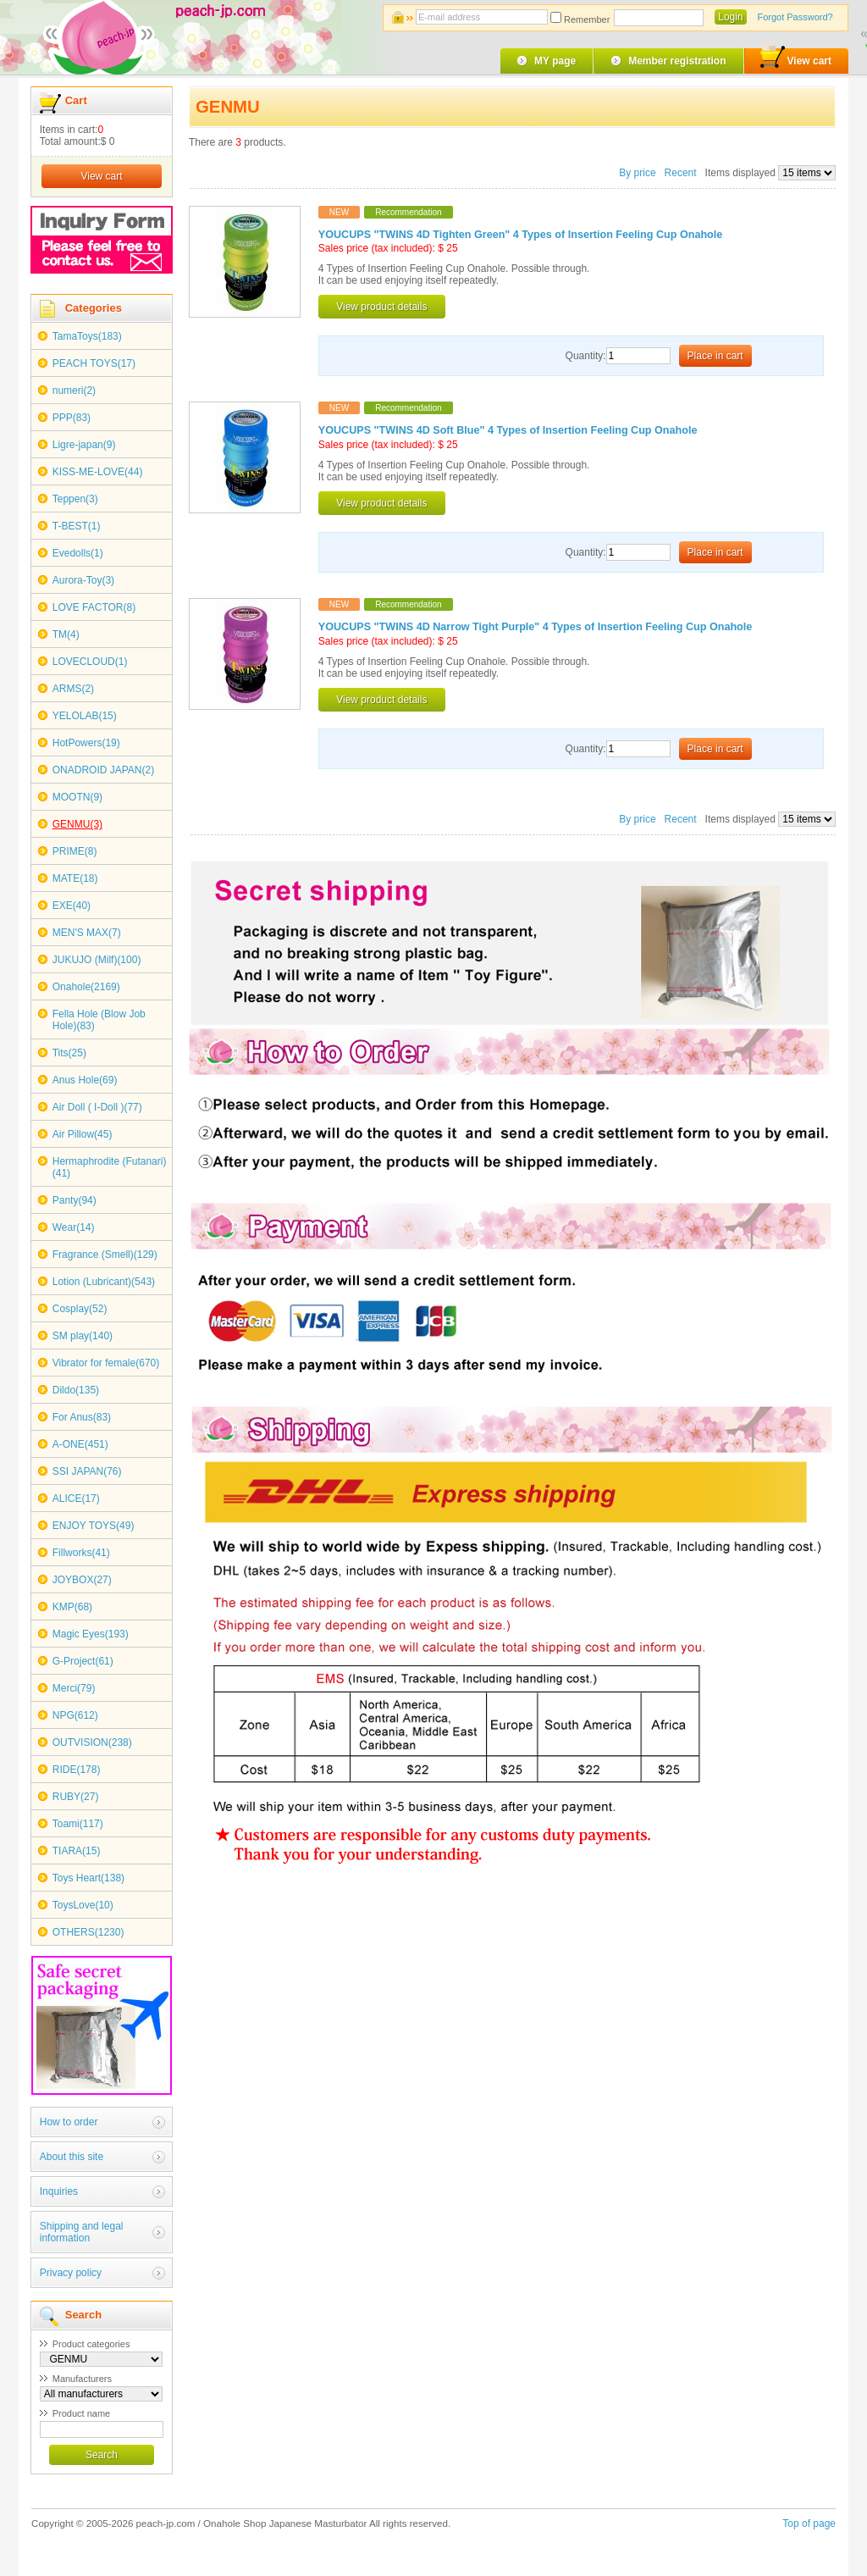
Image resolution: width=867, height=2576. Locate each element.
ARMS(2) (73, 689)
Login (730, 17)
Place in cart (715, 356)
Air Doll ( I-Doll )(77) (97, 1107)
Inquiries (59, 2191)
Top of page (809, 2523)
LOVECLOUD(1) (90, 662)
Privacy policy (71, 2273)
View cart (795, 58)
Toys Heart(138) (88, 1878)
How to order (69, 2122)
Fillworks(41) (81, 1553)
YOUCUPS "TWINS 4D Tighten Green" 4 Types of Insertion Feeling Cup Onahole (520, 235)
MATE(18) (75, 878)
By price (639, 173)
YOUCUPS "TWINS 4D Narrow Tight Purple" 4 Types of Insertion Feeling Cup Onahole (535, 627)
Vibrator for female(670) (106, 1363)
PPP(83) (71, 418)
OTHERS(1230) (88, 1932)
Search (102, 2455)
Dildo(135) (75, 1390)
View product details (381, 307)
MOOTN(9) (77, 797)
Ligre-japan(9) (84, 445)
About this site (71, 2157)
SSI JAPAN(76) (87, 1471)
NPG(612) (75, 1715)
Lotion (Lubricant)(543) (103, 1282)
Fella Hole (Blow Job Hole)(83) (99, 1020)
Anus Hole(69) (85, 1080)
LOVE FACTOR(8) (93, 607)
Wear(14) (73, 1227)
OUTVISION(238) (92, 1742)
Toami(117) (77, 1824)
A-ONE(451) (80, 1444)
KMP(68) (72, 1607)
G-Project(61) (82, 1661)
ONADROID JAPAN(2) (103, 770)
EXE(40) (71, 905)
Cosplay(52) (80, 1309)
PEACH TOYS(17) (93, 363)
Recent (681, 173)
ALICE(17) (76, 1498)
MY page (555, 61)
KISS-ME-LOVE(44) (97, 472)
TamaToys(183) (87, 336)
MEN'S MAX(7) (86, 933)
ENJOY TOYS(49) (93, 1526)
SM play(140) (82, 1336)
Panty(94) (74, 1200)
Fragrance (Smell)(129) (104, 1254)
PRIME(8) (74, 851)
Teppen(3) (75, 499)
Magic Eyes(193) (90, 1634)
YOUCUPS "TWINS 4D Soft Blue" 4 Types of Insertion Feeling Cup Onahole (508, 430)
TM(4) (66, 634)
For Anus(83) (81, 1417)
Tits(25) (69, 1053)
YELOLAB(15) (84, 716)
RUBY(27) (75, 1797)
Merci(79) (74, 1688)
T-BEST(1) (76, 526)
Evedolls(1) (77, 553)
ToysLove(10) (82, 1905)
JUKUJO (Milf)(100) (96, 960)
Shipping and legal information (82, 2232)
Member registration (677, 61)
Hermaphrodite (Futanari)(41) (109, 1167)
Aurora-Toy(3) (83, 580)
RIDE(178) (76, 1770)
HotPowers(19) (86, 743)
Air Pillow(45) (82, 1134)
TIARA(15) (76, 1851)
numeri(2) (74, 390)
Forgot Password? (794, 17)
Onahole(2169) (86, 987)
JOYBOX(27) (82, 1580)
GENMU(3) (77, 824)
